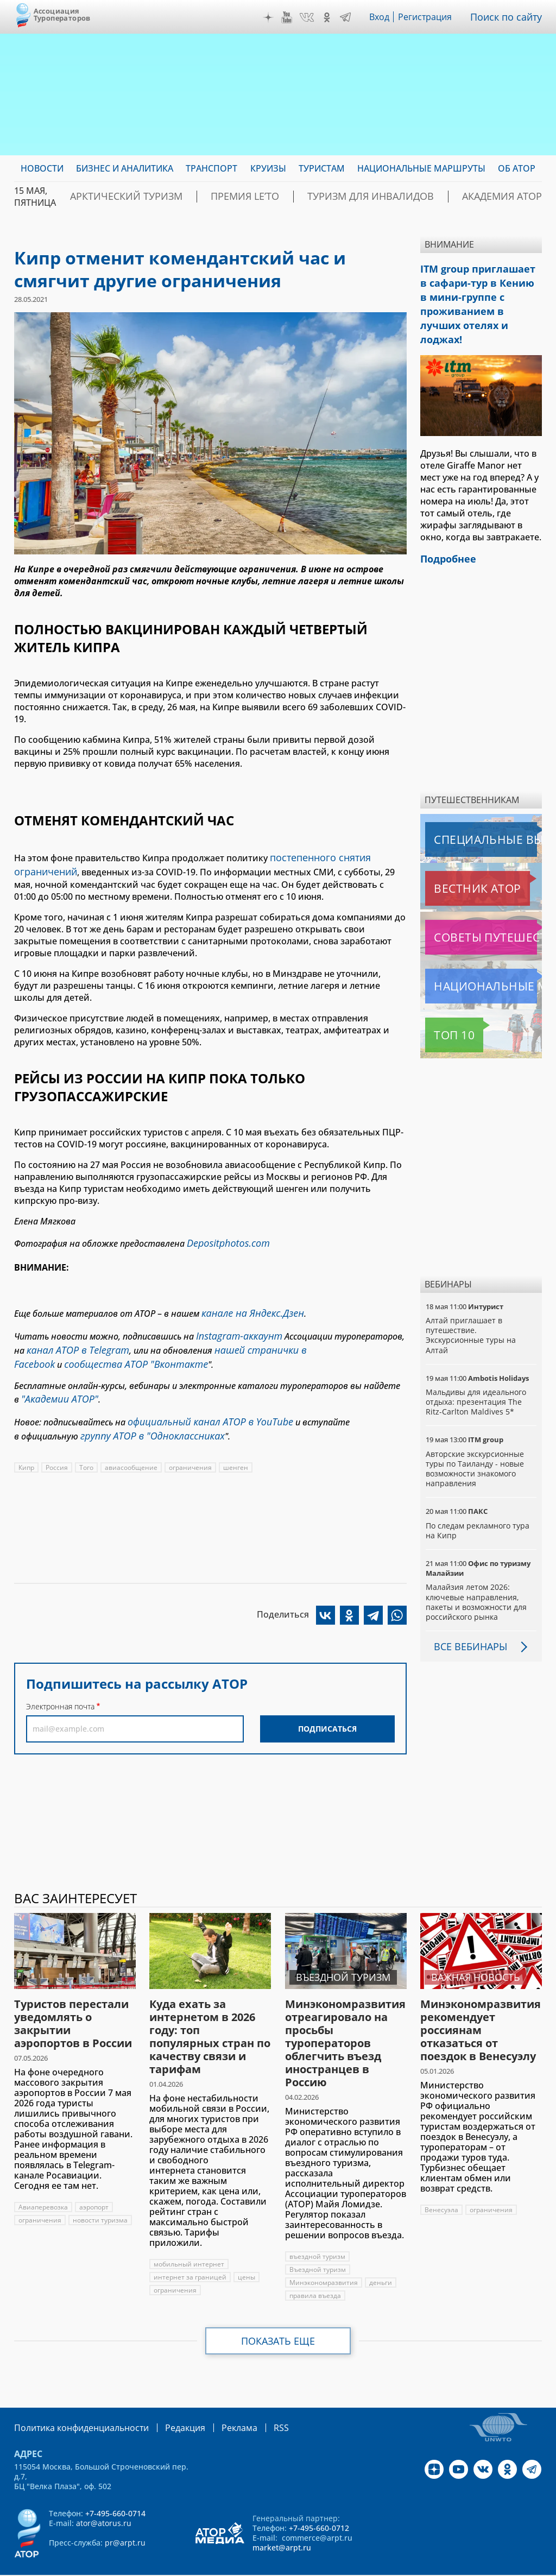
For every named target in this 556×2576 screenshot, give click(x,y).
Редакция (167, 2400)
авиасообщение (132, 1445)
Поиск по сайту (509, 17)
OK (329, 17)
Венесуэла (441, 2182)
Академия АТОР (428, 197)
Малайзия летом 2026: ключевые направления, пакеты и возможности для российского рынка (477, 1575)
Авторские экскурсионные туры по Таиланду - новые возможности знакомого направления (476, 1442)
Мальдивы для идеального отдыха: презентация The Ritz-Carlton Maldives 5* (476, 1375)
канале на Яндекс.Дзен (247, 1305)
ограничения (191, 1445)
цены (246, 2250)
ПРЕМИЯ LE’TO (213, 197)
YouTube (289, 17)
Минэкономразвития (323, 2255)
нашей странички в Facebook (264, 1338)
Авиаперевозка (43, 2179)
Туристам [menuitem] (322, 168)
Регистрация (429, 17)
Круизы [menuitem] (268, 168)
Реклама (216, 2400)
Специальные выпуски (475, 812)
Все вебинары (466, 1619)
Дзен (271, 17)
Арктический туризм (115, 197)
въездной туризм (317, 2229)
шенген (236, 1445)
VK (309, 17)
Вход (382, 17)
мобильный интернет (189, 2237)
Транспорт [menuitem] (211, 168)
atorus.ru (526, 2556)
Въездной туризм (317, 2242)
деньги (381, 2255)
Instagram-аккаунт (235, 1326)
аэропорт (95, 2179)
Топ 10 (441, 1008)
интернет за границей (190, 2250)
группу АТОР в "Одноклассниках (145, 1415)
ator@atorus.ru (103, 2495)
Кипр (26, 1445)
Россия (58, 1445)
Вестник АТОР (455, 861)
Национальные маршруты (482, 959)
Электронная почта (60, 1685)
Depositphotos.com (224, 1237)
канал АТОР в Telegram (72, 1338)
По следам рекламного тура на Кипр (478, 1503)
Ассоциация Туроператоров (62, 14)
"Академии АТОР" (55, 1382)
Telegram (348, 17)
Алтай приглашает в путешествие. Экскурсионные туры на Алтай (471, 1308)
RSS (255, 2400)
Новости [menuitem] (42, 168)
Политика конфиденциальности (74, 2400)
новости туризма (100, 2193)
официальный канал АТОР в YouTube (202, 1403)
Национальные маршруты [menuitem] (421, 168)
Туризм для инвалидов (318, 197)
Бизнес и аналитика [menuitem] (124, 168)
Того (87, 1445)
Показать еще (278, 2314)
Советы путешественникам (483, 910)
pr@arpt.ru (125, 2514)
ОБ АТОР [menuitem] (516, 168)
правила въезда (315, 2268)
